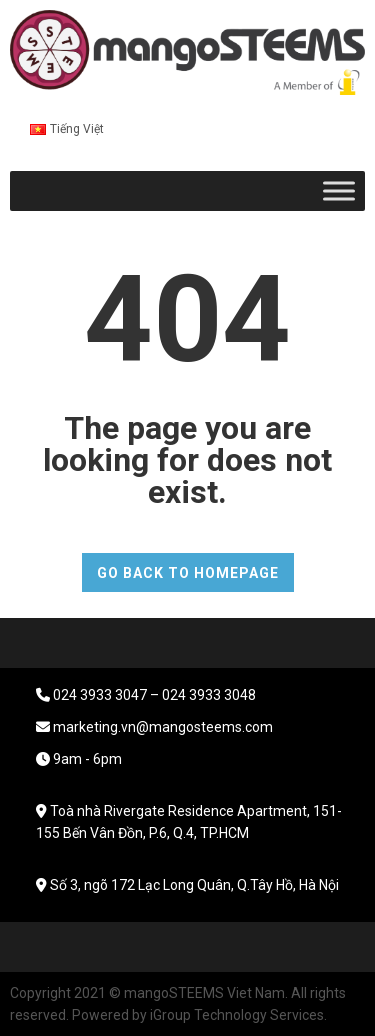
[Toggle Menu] (339, 190)
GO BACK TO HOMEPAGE (188, 573)
